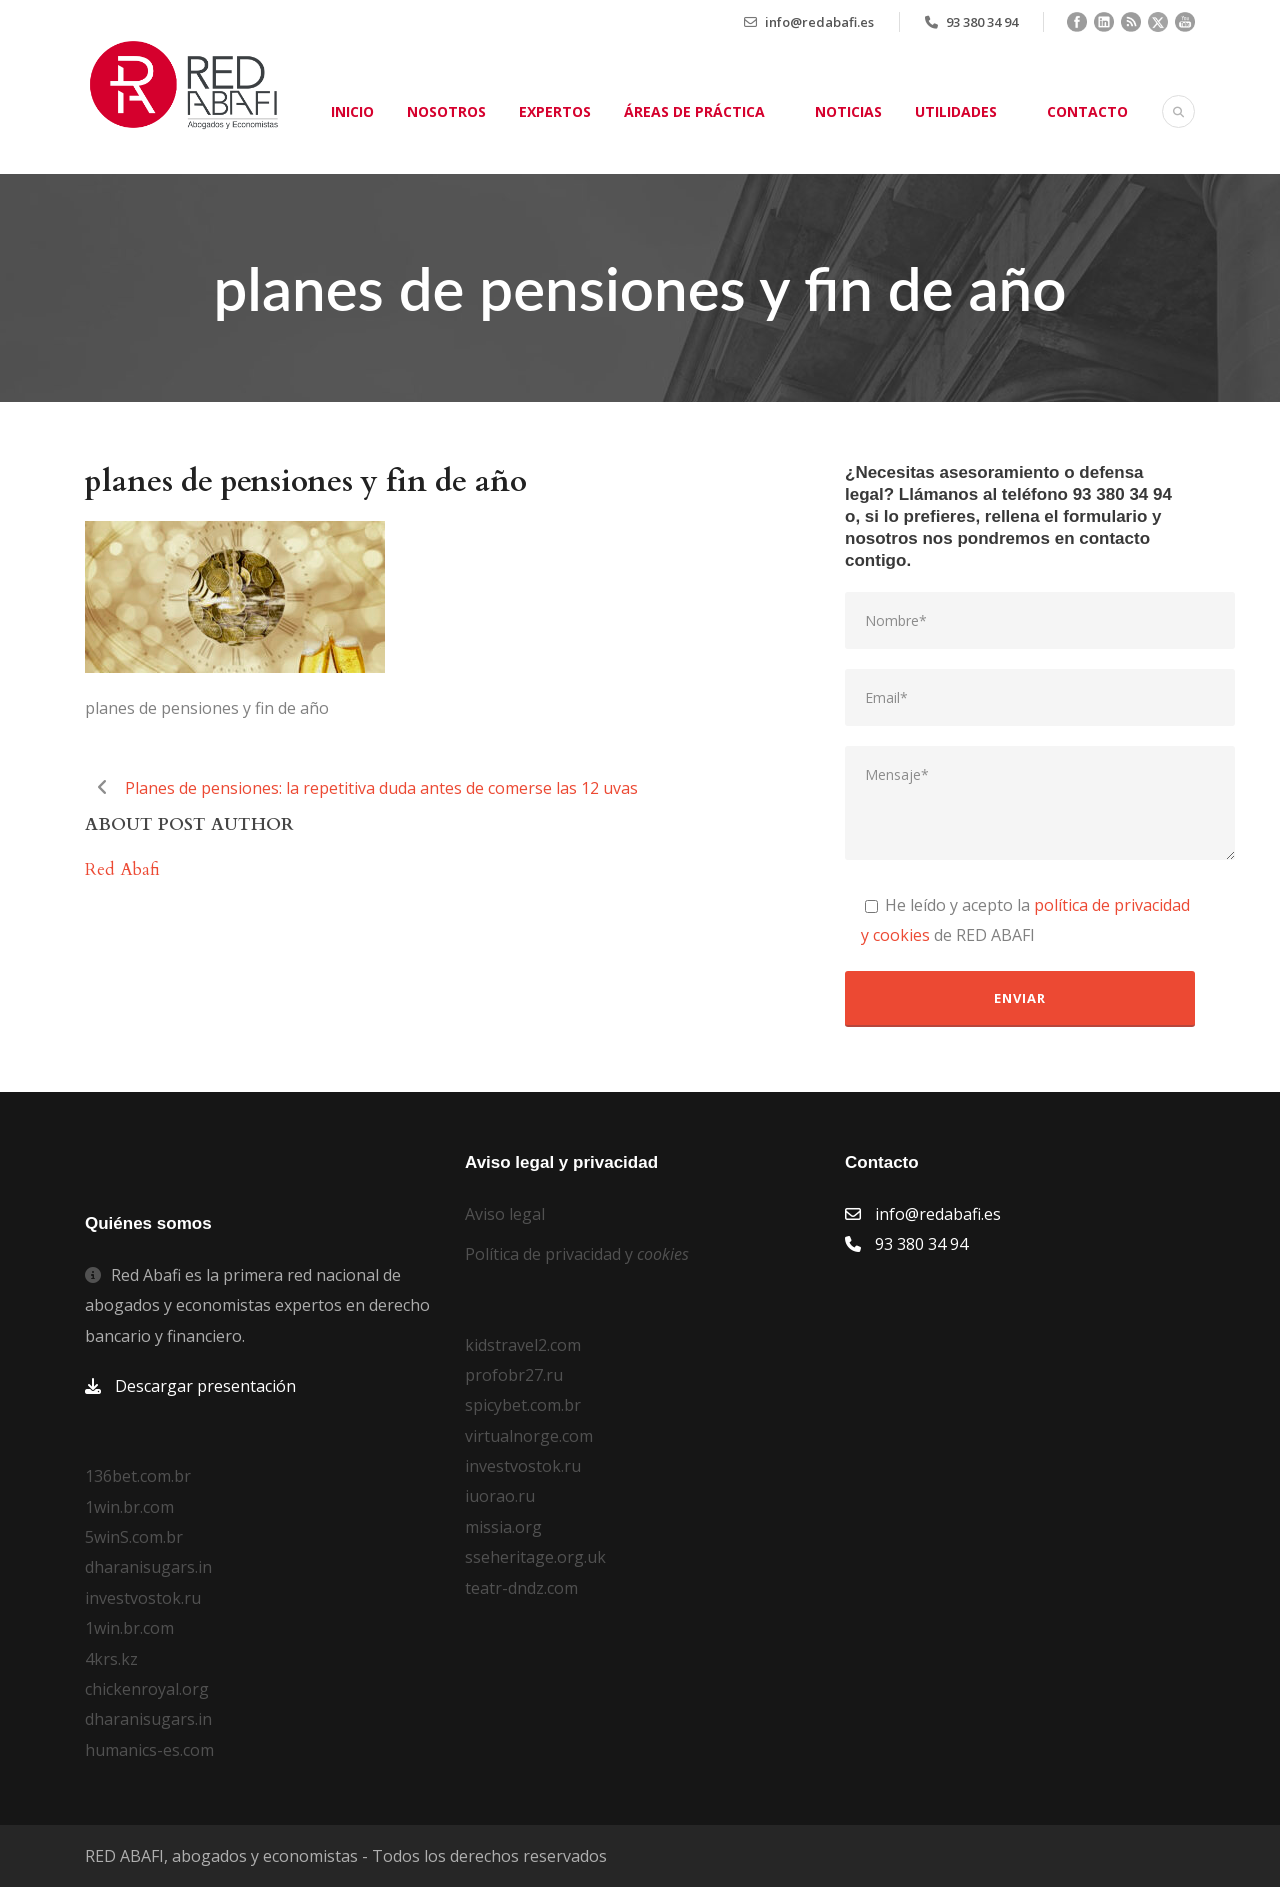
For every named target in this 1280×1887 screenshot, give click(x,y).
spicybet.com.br (523, 1405)
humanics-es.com (149, 1750)
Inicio (352, 111)
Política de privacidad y (577, 1254)
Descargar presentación (205, 1386)
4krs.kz (111, 1659)
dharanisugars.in (148, 1567)
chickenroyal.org (147, 1689)
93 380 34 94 (982, 22)
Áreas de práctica (694, 111)
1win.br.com (129, 1507)
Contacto (1087, 111)
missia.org (503, 1527)
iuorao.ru (500, 1496)
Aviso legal (505, 1214)
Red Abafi (122, 869)
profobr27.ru (514, 1375)
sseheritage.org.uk (535, 1557)
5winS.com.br (134, 1537)
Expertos (555, 111)
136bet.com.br (138, 1476)
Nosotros (446, 111)
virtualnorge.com (529, 1436)
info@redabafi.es (819, 22)
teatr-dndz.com (521, 1588)
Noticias (848, 111)
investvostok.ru (143, 1598)
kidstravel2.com (523, 1345)
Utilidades (956, 111)
